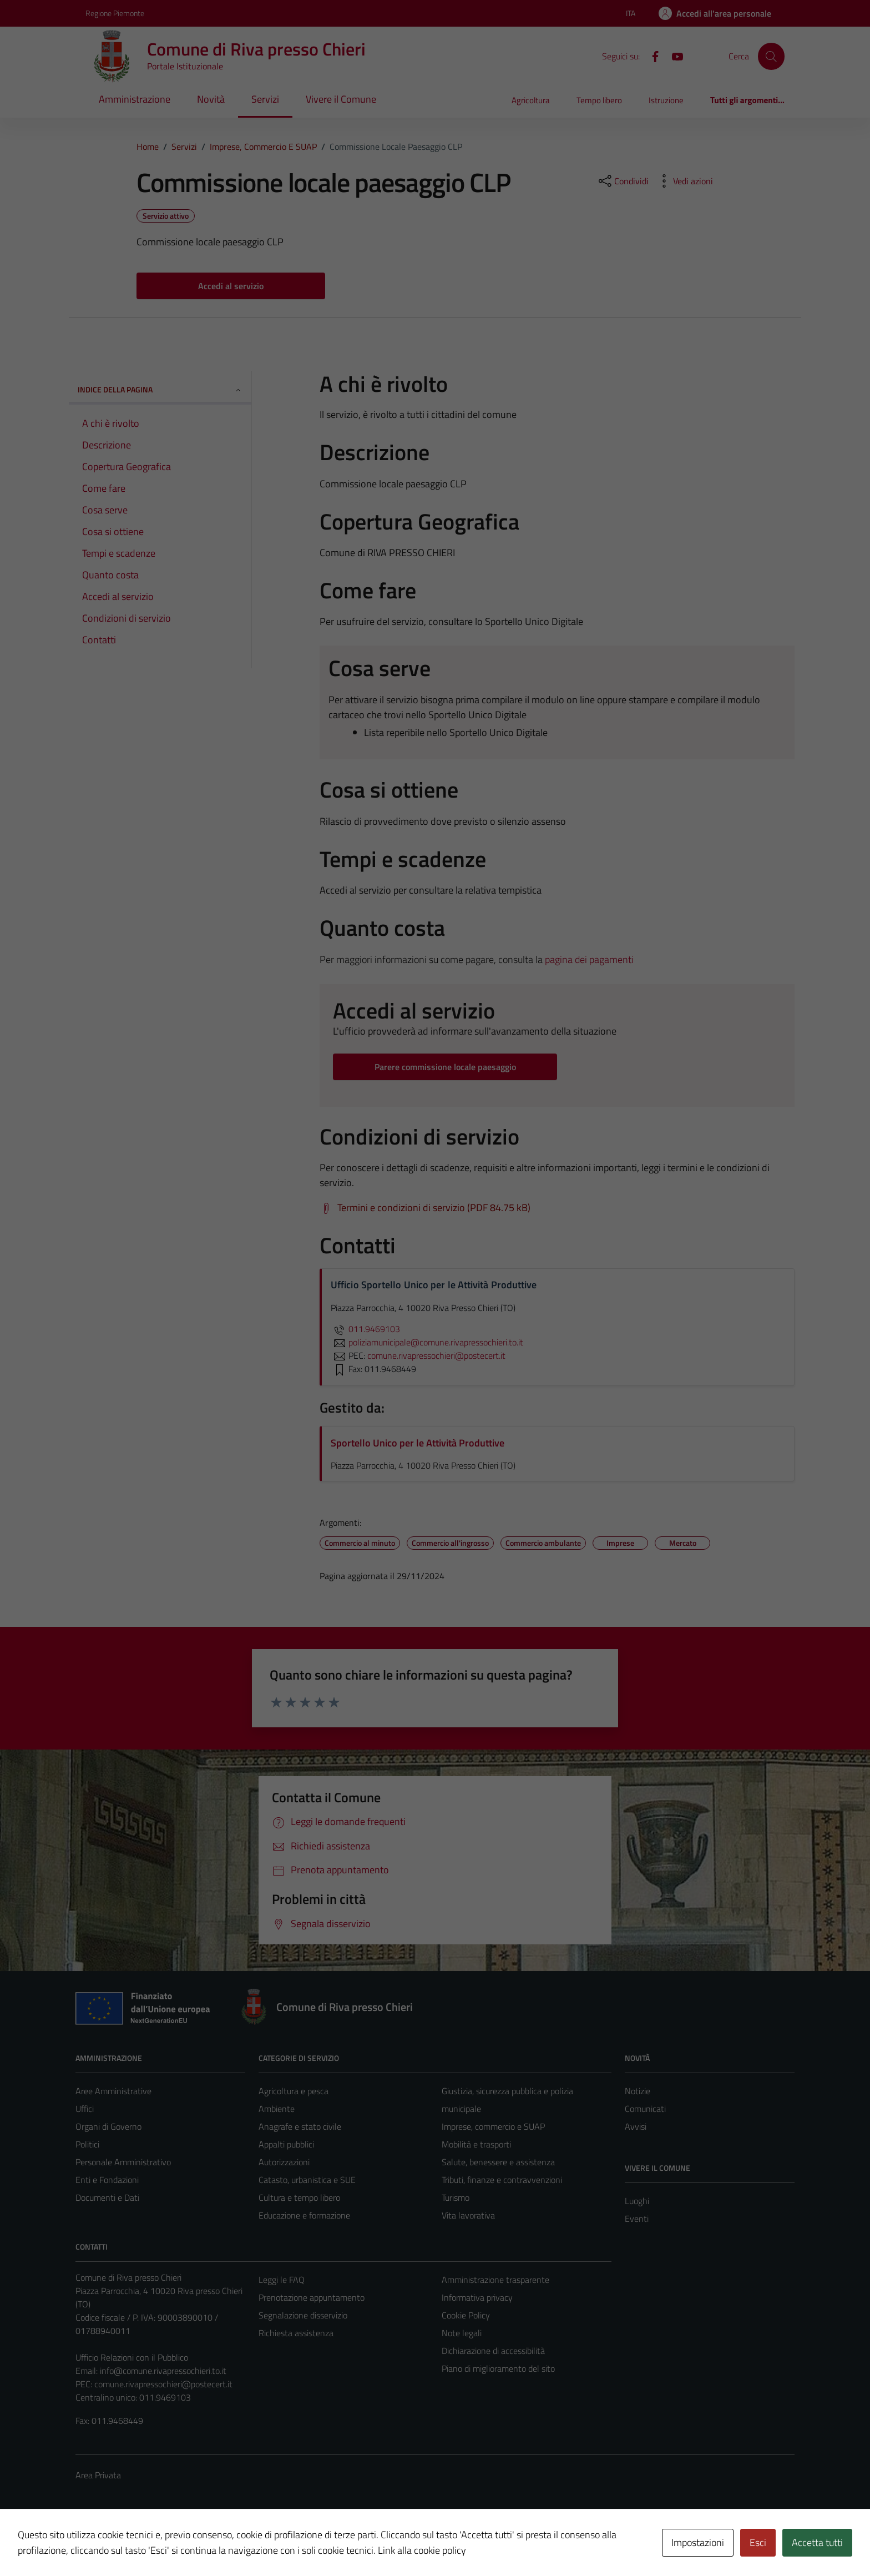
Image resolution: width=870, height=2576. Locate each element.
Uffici (84, 2108)
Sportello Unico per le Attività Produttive (417, 1442)
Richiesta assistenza (296, 2333)
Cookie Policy (466, 2315)
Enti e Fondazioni (107, 2179)
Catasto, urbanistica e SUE (307, 2179)
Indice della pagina (160, 389)
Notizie (637, 2091)
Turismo (455, 2197)
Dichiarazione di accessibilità (493, 2350)
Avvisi (635, 2126)
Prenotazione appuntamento (312, 2297)
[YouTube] (673, 55)
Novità (211, 99)
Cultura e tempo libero (299, 2197)
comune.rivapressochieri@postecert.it (163, 2384)
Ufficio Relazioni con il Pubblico (131, 2357)
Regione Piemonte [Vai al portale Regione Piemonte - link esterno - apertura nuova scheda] (114, 13)
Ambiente (277, 2108)
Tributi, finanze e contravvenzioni (502, 2179)
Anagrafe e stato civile (300, 2126)
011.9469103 (365, 1328)
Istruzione (666, 100)
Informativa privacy (477, 2297)
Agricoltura (531, 100)
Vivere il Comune (341, 99)
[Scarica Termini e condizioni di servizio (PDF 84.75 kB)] (425, 1208)
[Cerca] (771, 56)
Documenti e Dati (107, 2197)
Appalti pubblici (286, 2144)
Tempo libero (599, 100)
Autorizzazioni (284, 2162)
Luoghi (637, 2200)
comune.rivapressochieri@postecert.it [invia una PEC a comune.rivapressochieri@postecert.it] (436, 1355)
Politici (87, 2144)
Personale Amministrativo (123, 2162)
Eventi (637, 2218)
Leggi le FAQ (282, 2279)
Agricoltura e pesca (293, 2091)
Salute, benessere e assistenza (498, 2162)
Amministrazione (134, 99)
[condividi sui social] (622, 181)
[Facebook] (651, 55)
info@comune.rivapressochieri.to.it (163, 2370)
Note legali (462, 2333)
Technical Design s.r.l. (151, 2543)
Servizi (265, 99)
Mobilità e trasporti (476, 2144)
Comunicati (645, 2108)
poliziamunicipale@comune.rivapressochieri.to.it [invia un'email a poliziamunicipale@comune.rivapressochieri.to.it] (427, 1342)
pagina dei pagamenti (589, 959)
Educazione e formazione (304, 2215)
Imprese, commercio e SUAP (493, 2126)
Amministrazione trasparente (495, 2279)
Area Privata (98, 2475)
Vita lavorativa (468, 2215)
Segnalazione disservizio (303, 2315)
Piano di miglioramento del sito (498, 2368)
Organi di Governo (108, 2126)
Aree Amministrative (113, 2091)
